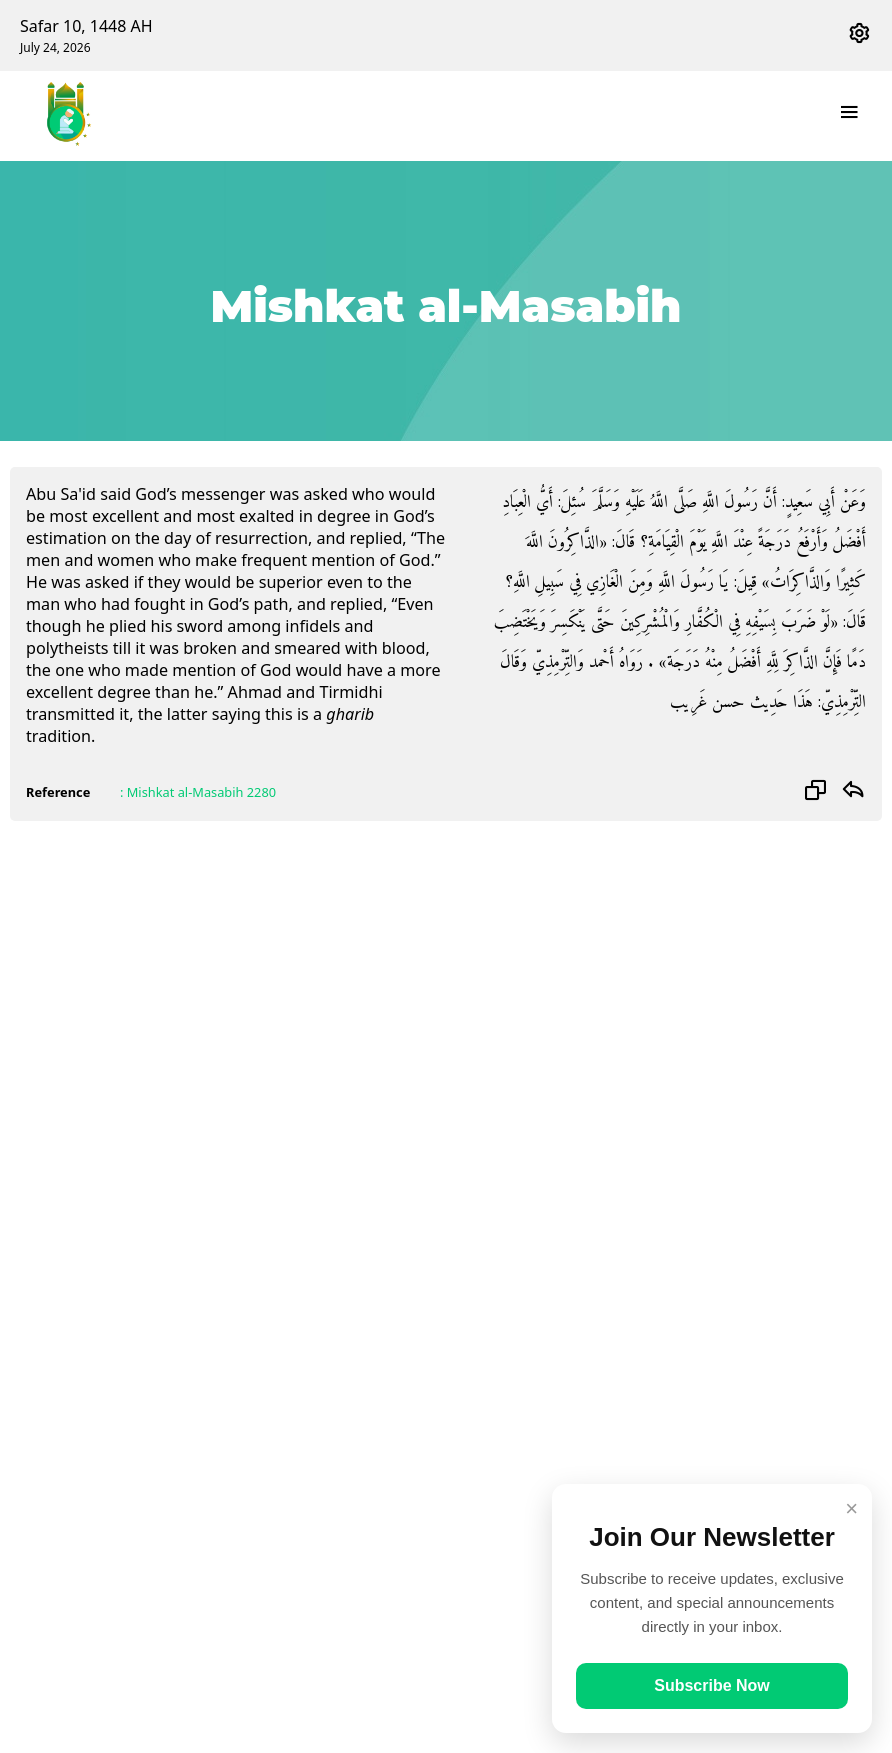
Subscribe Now (712, 1685)
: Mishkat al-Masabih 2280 (198, 792)
